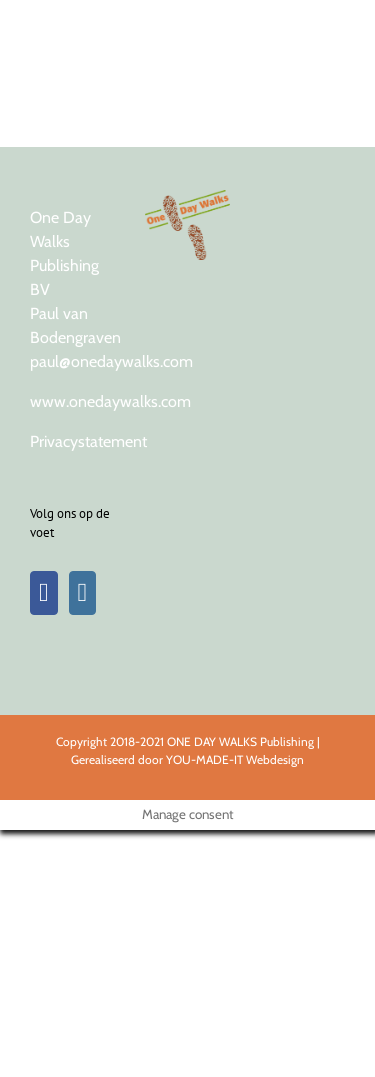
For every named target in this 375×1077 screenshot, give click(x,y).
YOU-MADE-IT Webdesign (235, 759)
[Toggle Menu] (327, 25)
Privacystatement (88, 441)
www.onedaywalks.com (110, 401)
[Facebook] (44, 593)
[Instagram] (83, 593)
